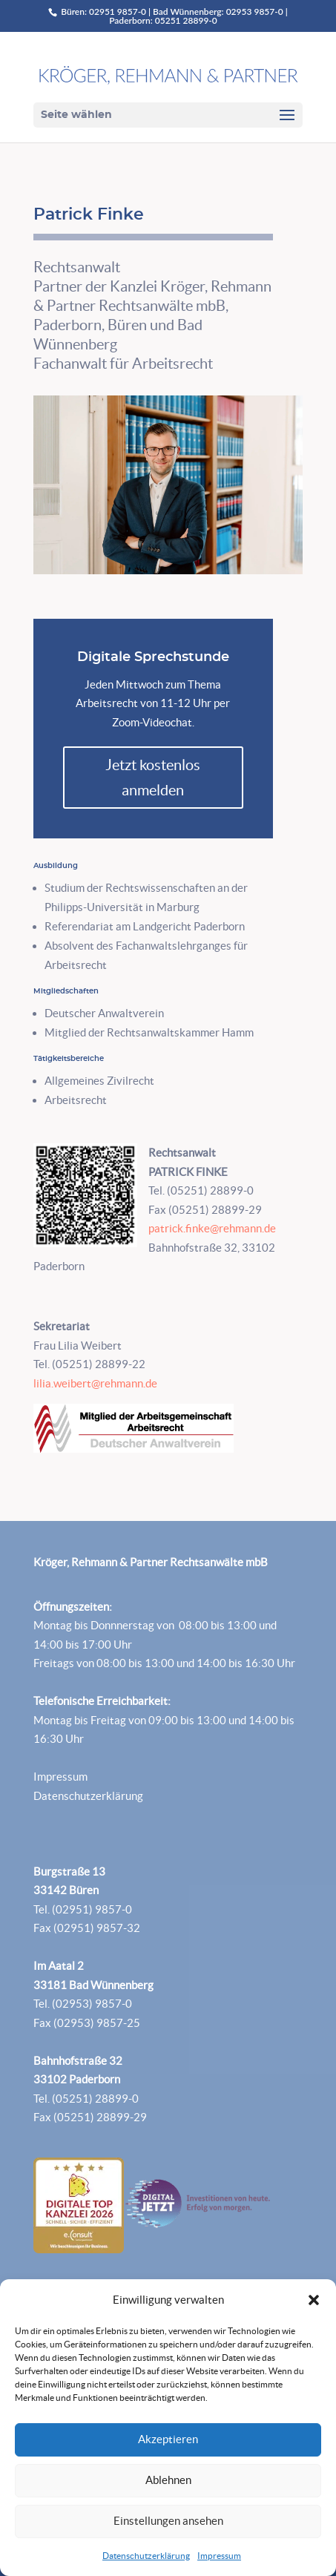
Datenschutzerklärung (146, 2555)
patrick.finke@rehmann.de (212, 1228)
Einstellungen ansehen (168, 2520)
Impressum (219, 2555)
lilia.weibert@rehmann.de (95, 1383)
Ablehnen (168, 2480)
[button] (313, 2300)
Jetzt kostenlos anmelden (152, 777)
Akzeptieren (168, 2439)
